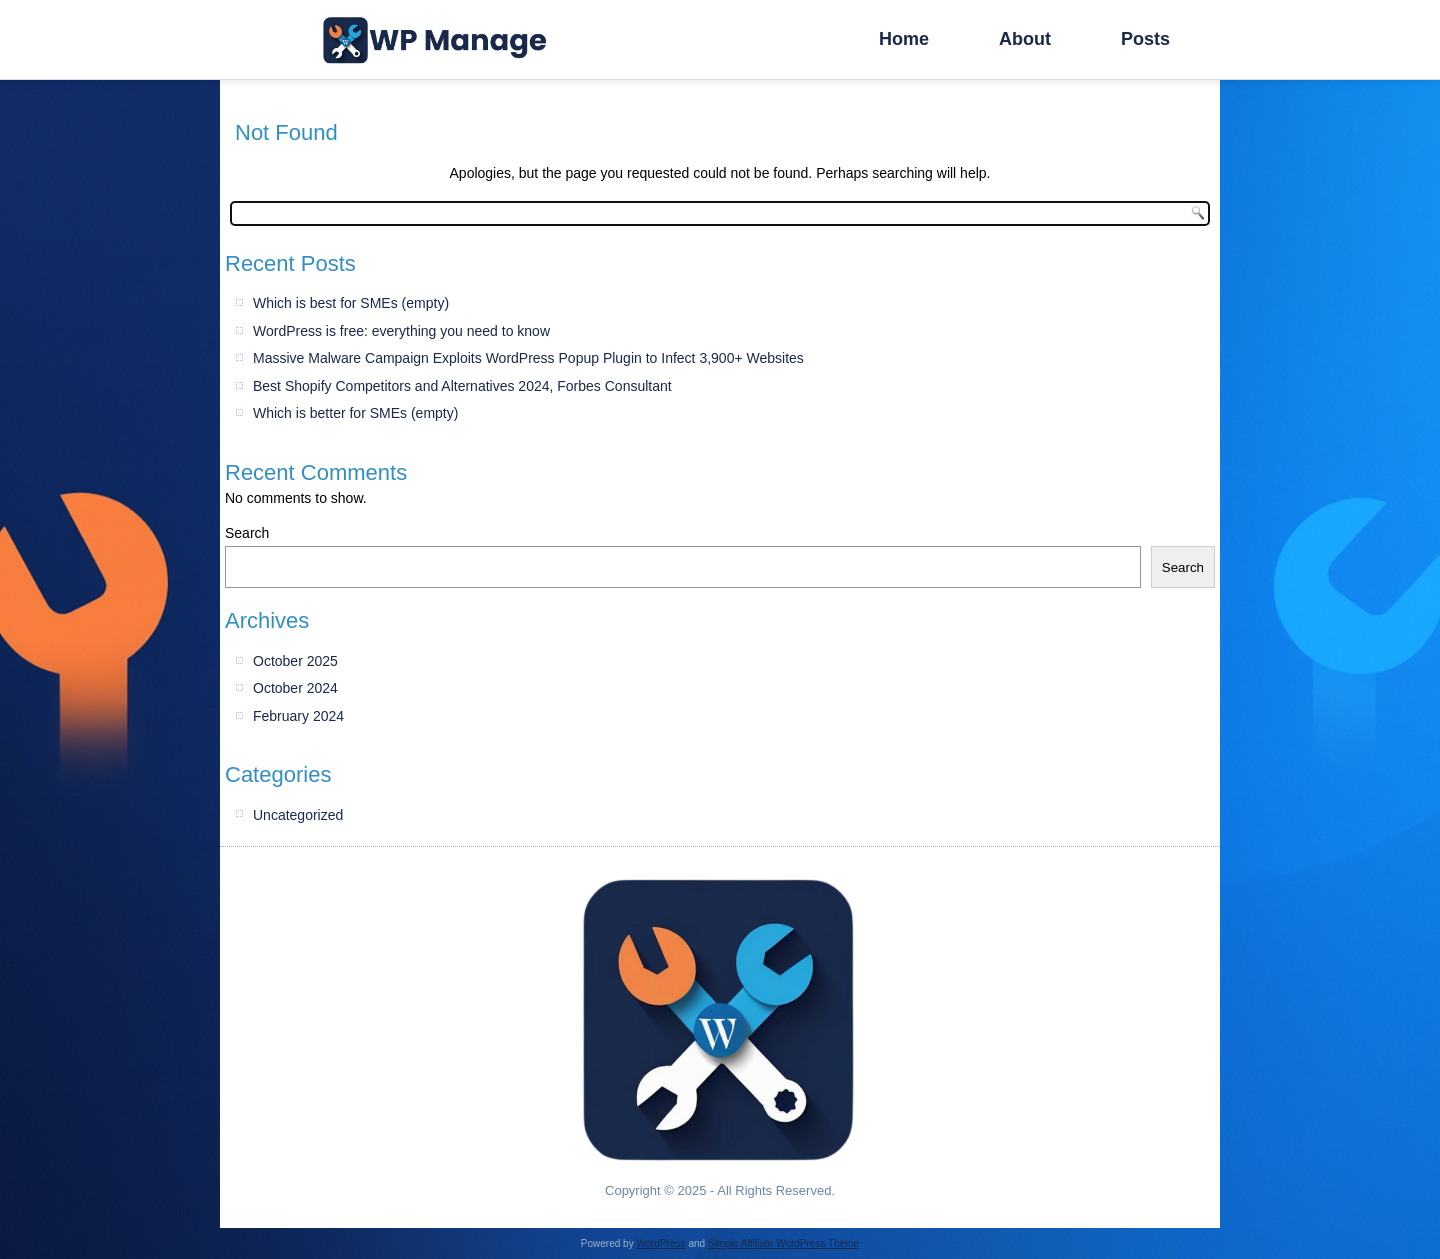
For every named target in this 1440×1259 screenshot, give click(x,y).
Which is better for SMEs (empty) (355, 413)
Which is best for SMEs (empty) (351, 303)
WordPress (660, 1243)
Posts (1145, 39)
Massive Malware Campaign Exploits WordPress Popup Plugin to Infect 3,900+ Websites (528, 358)
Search (247, 533)
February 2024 (298, 716)
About (1025, 39)
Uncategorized (298, 815)
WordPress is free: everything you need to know (401, 331)
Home (904, 39)
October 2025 (295, 661)
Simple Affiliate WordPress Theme (783, 1243)
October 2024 (295, 688)
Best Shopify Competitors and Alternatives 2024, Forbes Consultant (462, 386)
